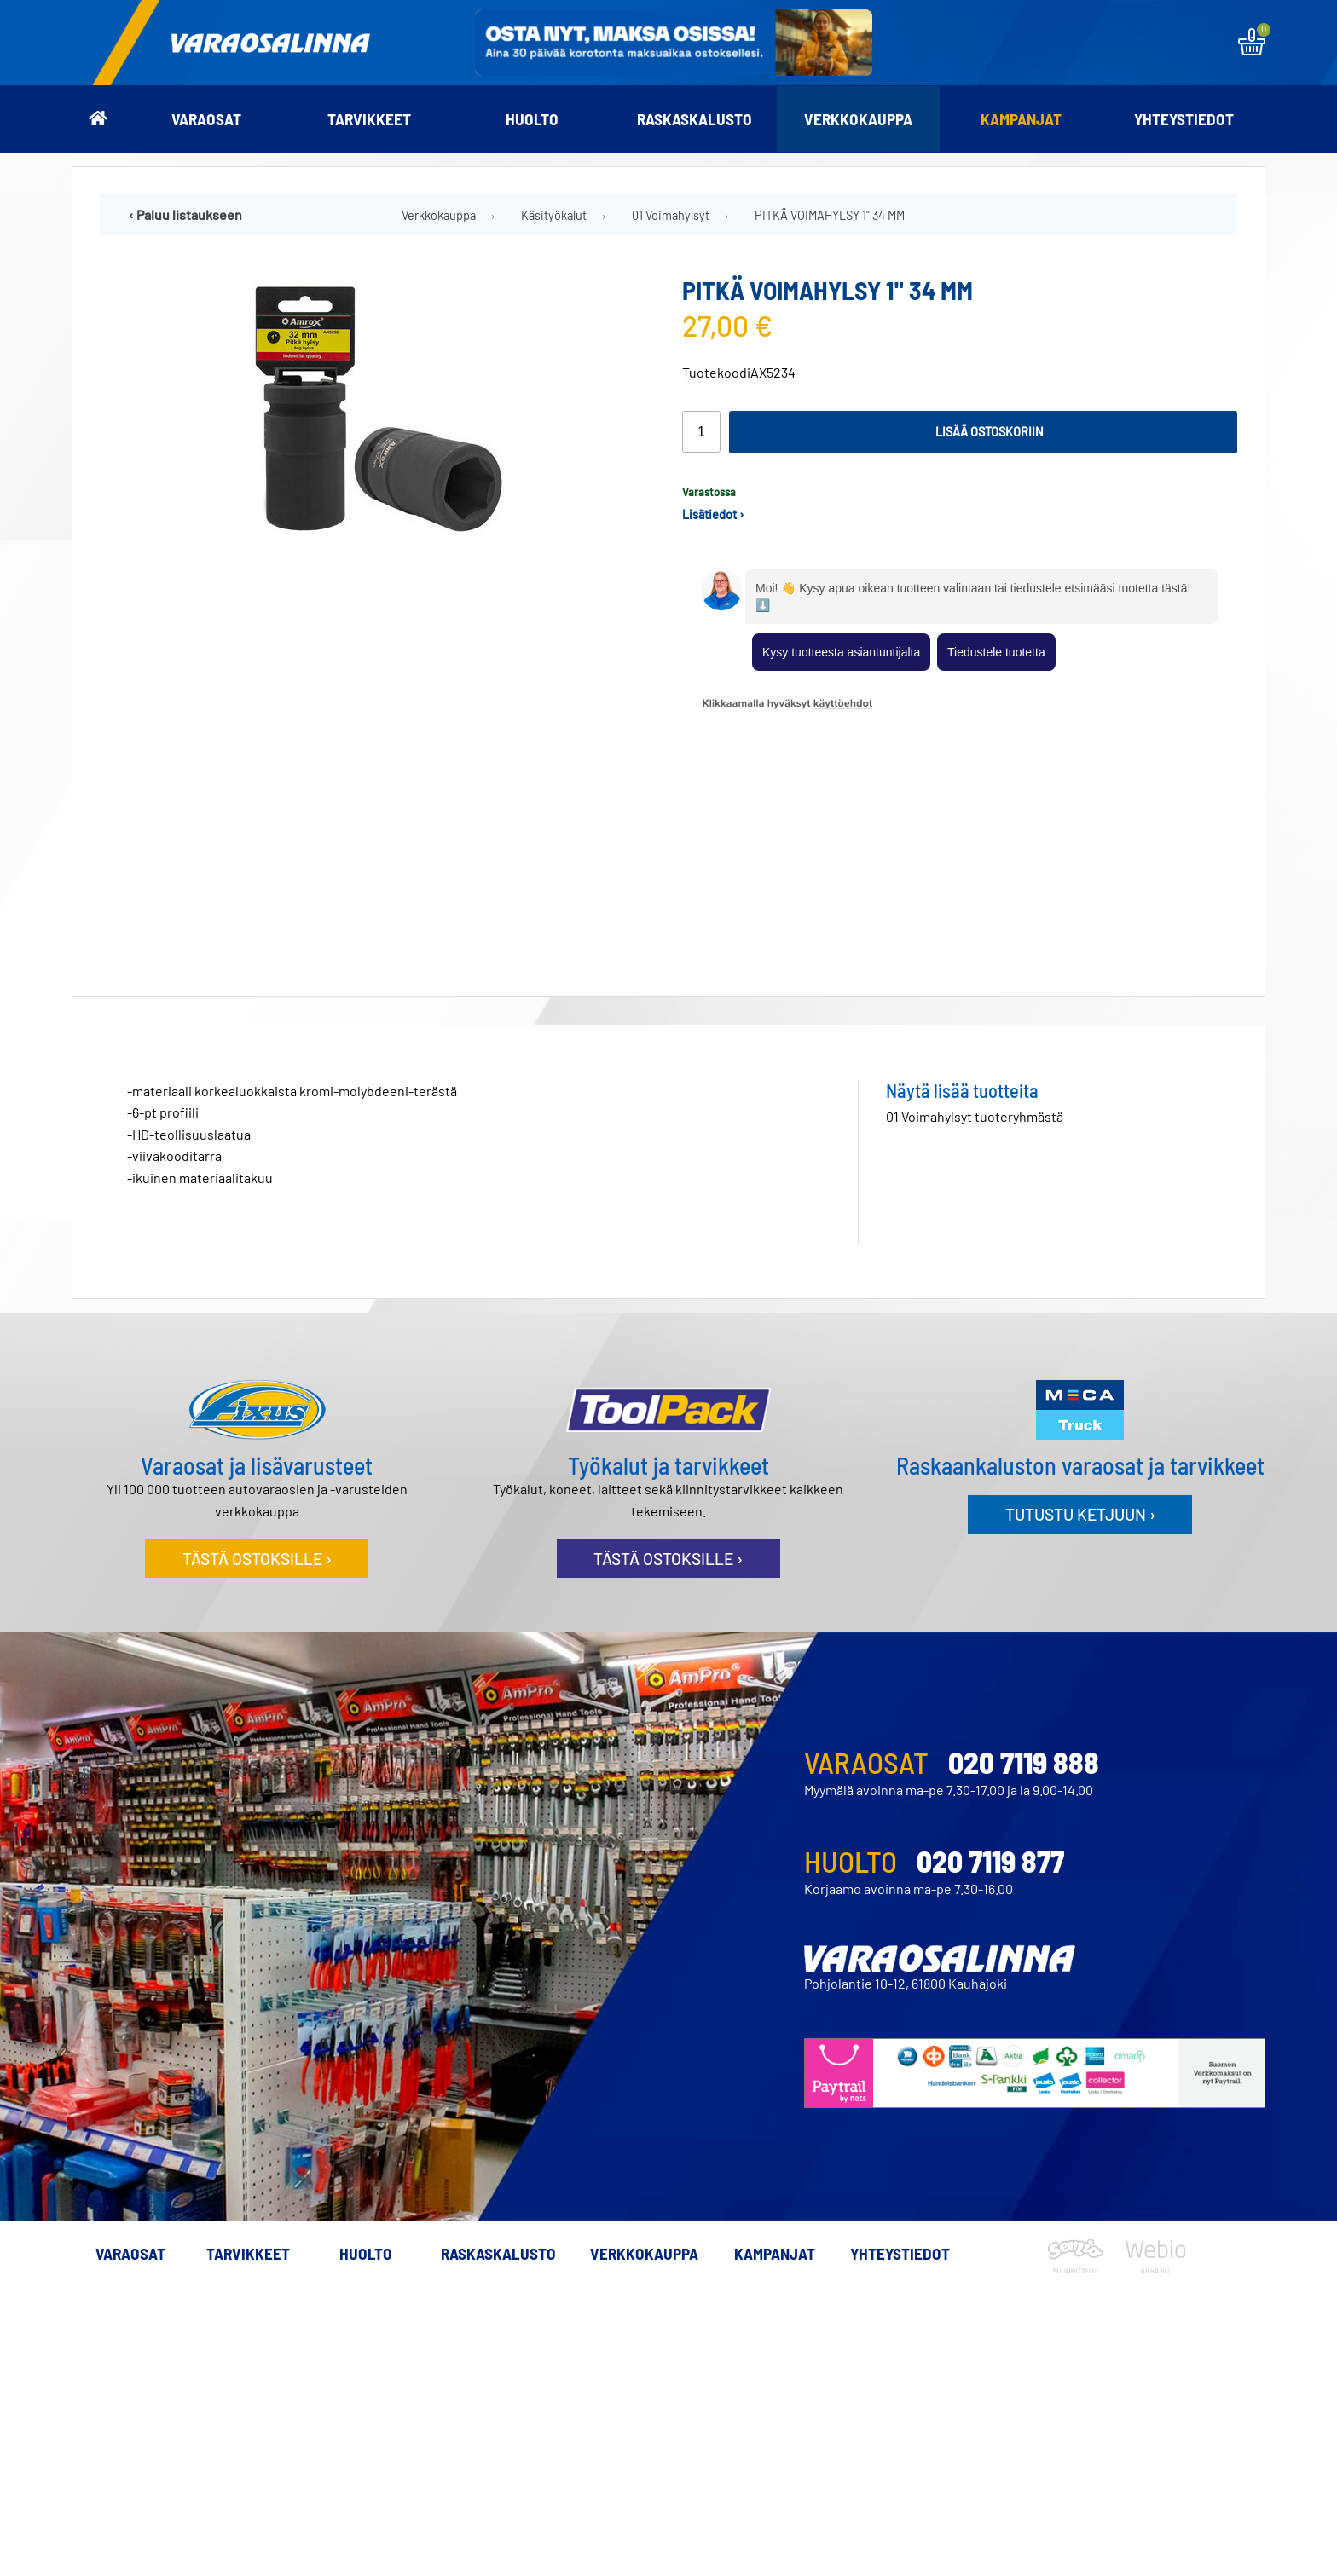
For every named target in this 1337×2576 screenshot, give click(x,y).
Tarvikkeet (369, 119)
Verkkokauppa (858, 119)
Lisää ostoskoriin (989, 432)
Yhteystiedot (1184, 119)
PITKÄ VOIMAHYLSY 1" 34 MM (830, 215)
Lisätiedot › (713, 514)
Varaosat (206, 119)
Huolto (532, 119)
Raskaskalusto (694, 119)
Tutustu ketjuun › (1080, 1265)
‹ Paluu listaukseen (185, 214)
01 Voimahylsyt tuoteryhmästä (974, 867)
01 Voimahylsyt (670, 215)
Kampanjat (1021, 119)
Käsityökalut (554, 215)
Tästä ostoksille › (257, 1310)
